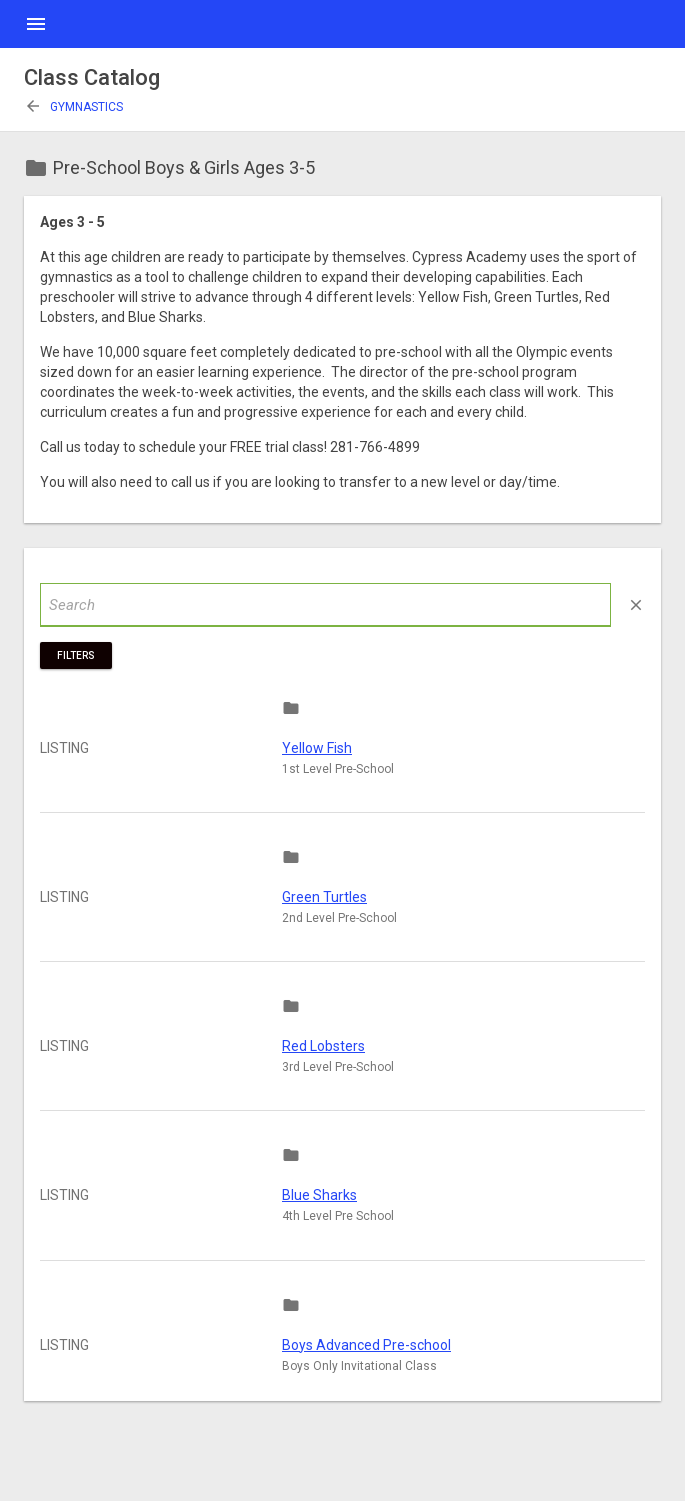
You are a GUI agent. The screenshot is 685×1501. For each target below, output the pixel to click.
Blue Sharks (319, 1195)
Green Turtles (324, 897)
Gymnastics (73, 107)
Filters (76, 655)
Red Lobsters (323, 1046)
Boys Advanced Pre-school (366, 1345)
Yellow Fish (317, 748)
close (636, 605)
